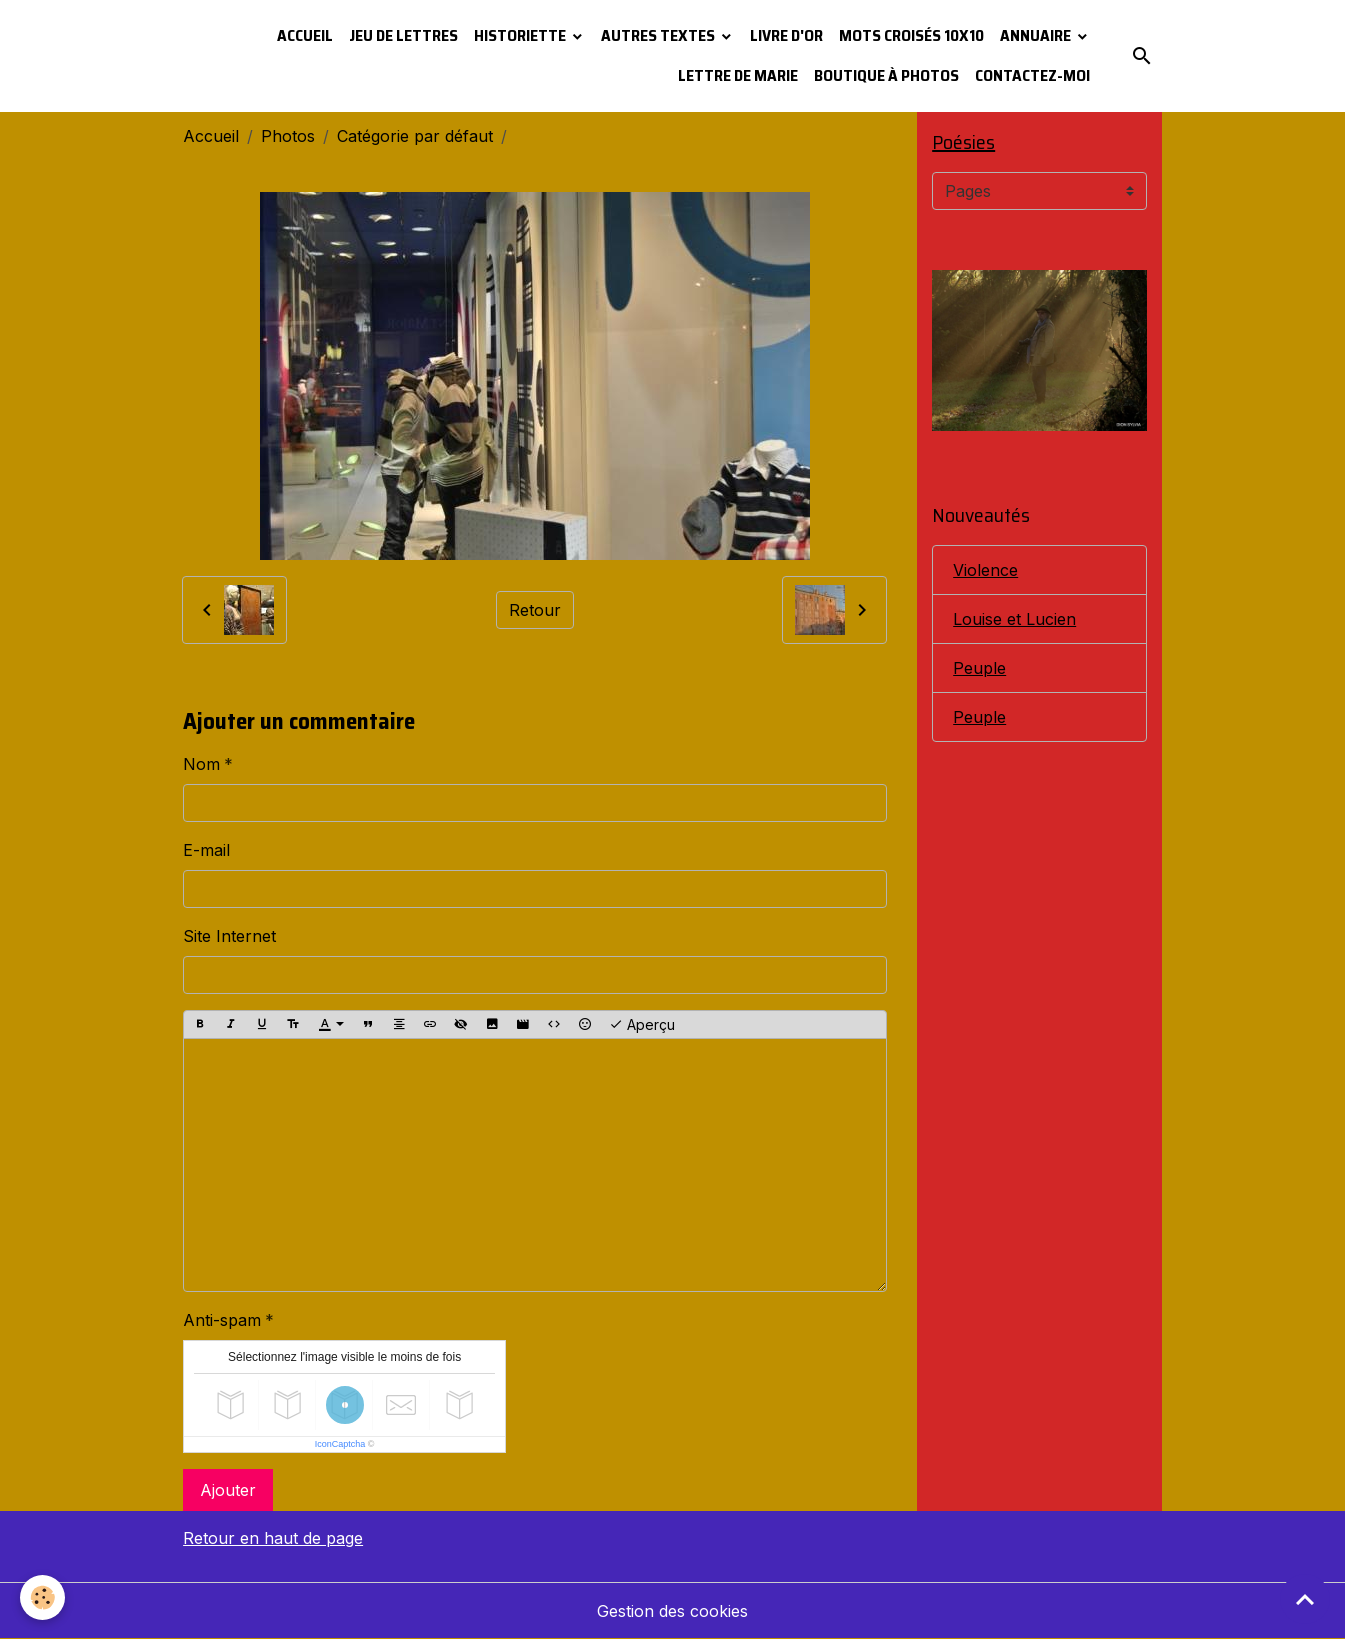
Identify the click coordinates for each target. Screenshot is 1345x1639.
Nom (201, 764)
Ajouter (228, 1490)
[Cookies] (42, 1597)
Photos (288, 136)
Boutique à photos (886, 75)
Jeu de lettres (403, 35)
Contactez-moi (1032, 75)
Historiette (521, 35)
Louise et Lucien (1014, 619)
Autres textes (659, 35)
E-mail (206, 850)
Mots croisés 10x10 (911, 35)
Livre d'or (786, 35)
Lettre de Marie (738, 75)
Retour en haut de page (273, 1538)
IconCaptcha (340, 1444)
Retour (535, 610)
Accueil (305, 35)
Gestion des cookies (672, 1611)
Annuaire (1037, 35)
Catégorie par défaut (415, 136)
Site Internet (229, 936)
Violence (985, 570)
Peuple (979, 668)
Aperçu (642, 1025)
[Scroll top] (1305, 1599)
